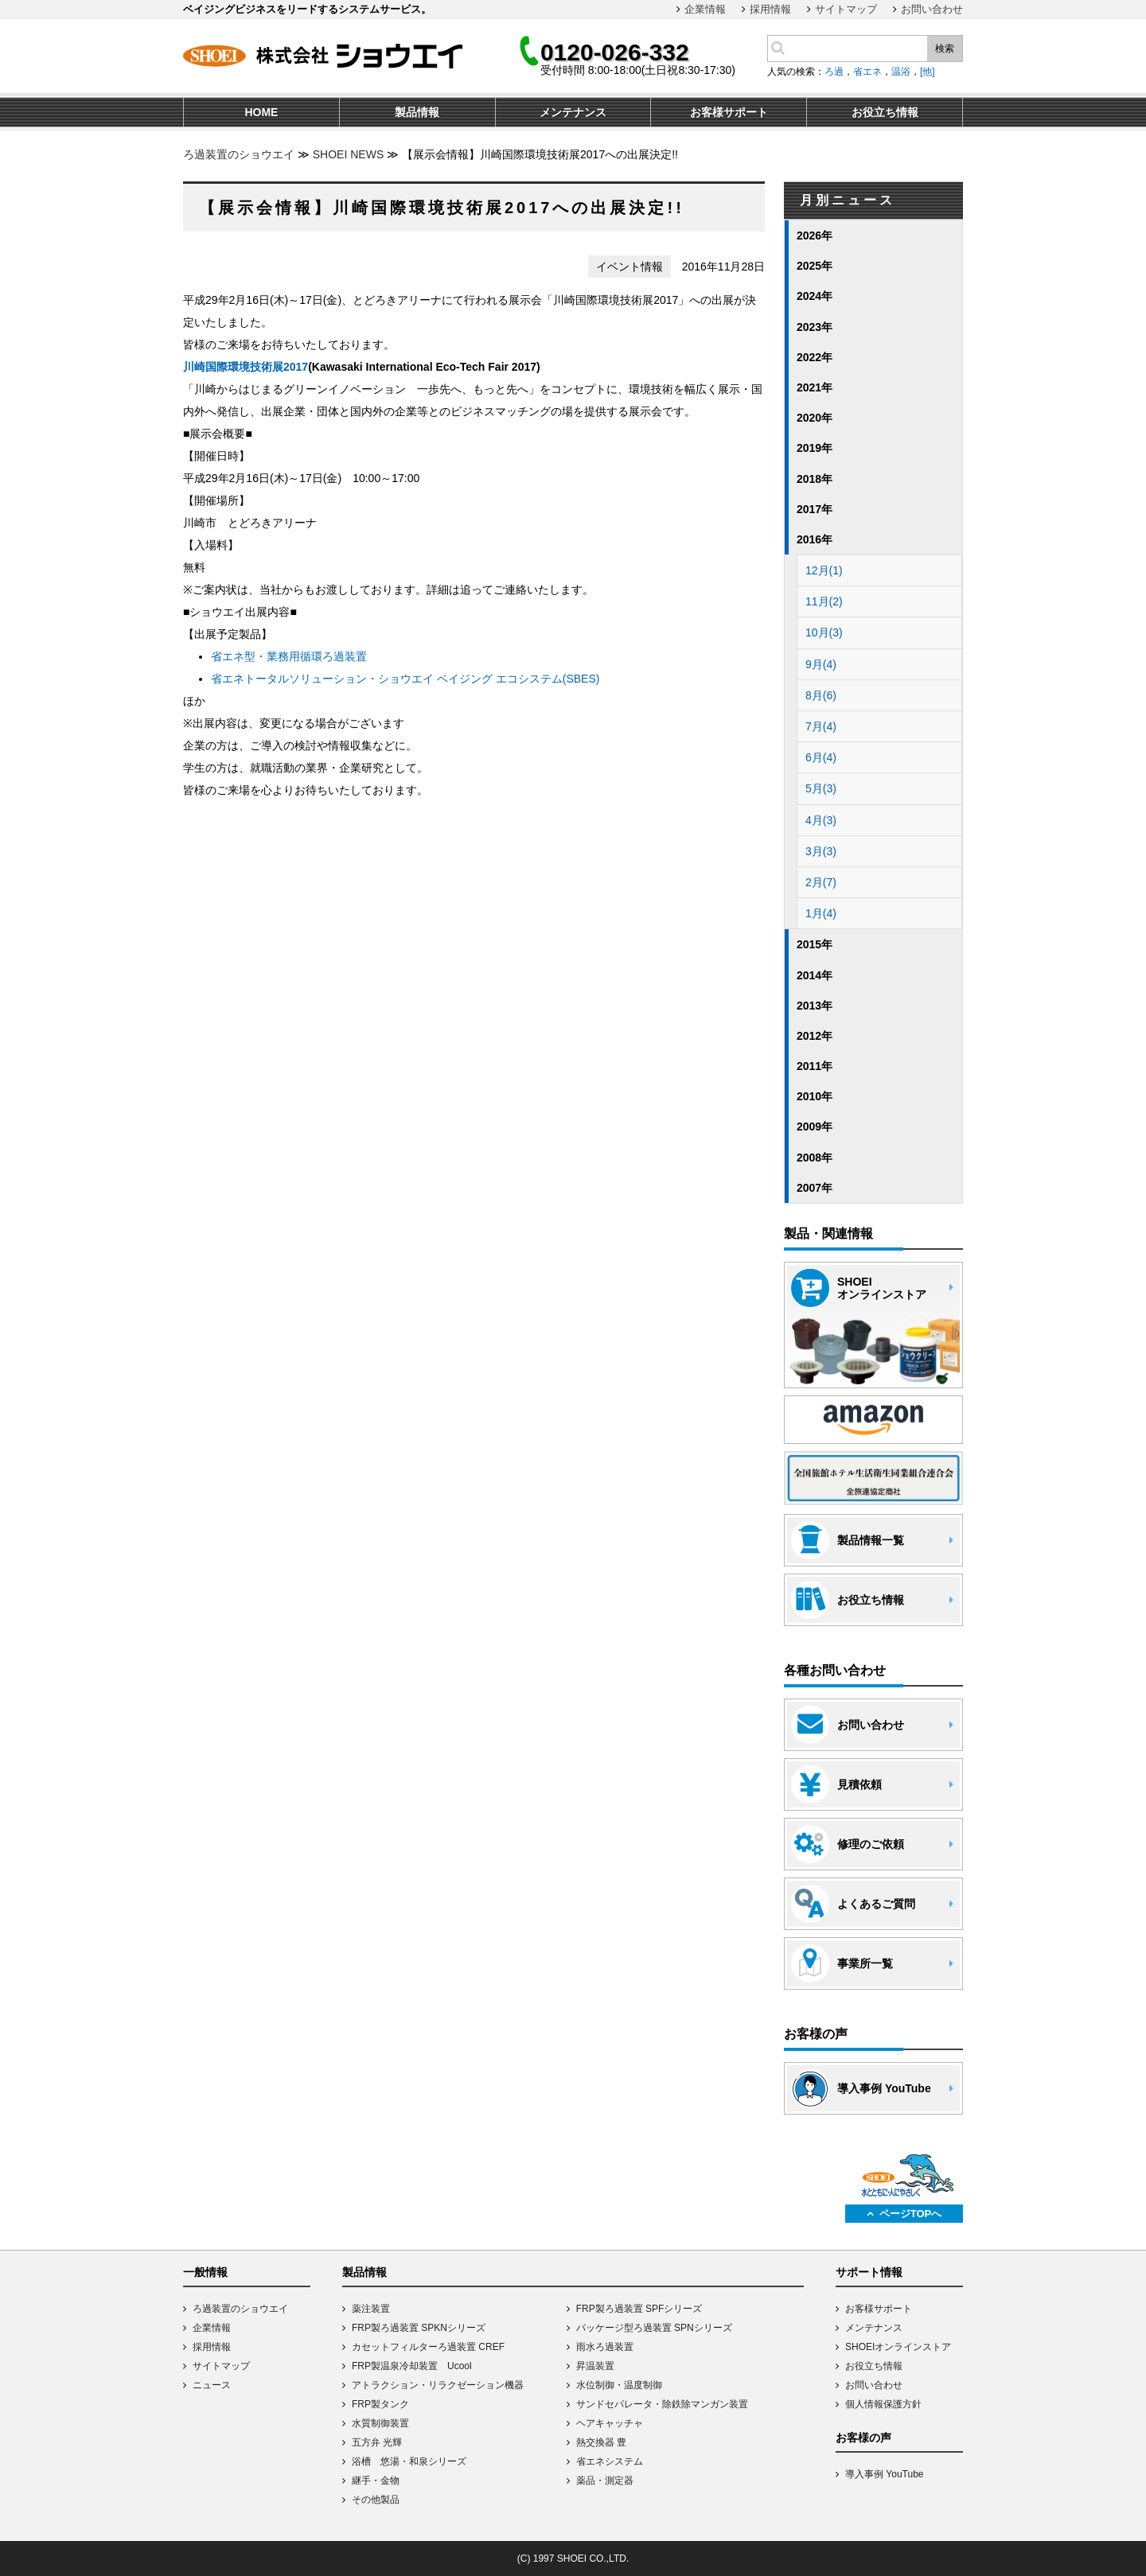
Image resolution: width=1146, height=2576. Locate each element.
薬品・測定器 (604, 2480)
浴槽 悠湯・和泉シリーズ (409, 2461)
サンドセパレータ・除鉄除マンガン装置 (662, 2404)
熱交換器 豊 (601, 2442)
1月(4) (820, 913)
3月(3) (820, 851)
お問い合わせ (932, 9)
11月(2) (824, 601)
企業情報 (705, 9)
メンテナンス (873, 2327)
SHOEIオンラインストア (898, 2346)
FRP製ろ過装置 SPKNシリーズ (418, 2327)
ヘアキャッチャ (609, 2423)
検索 (944, 48)
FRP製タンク (380, 2404)
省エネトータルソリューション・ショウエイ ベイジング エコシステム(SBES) (405, 678)
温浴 (900, 71)
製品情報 (364, 2272)
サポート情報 (869, 2272)
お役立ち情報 (873, 2366)
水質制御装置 (380, 2423)
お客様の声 (863, 2437)
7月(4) (820, 726)
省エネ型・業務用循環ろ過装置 (289, 656)
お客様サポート (878, 2308)
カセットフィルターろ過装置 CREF (428, 2346)
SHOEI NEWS (348, 154)
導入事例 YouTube (884, 2474)
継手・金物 (376, 2480)
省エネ (867, 71)
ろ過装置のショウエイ (238, 154)
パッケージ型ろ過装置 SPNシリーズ (654, 2327)
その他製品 (376, 2499)
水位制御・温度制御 (619, 2385)
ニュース (212, 2385)
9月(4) (820, 664)
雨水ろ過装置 (604, 2346)
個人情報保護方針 (883, 2404)
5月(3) (820, 788)
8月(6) (820, 695)
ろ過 (834, 71)
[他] (927, 71)
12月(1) (824, 570)
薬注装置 (371, 2308)
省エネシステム (609, 2461)
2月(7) (820, 882)
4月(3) (820, 820)
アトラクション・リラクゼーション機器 (438, 2385)
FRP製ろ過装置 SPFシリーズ (639, 2308)
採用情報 (770, 9)
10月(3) (824, 632)
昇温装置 (595, 2366)
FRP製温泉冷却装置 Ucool (412, 2366)
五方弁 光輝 (377, 2442)
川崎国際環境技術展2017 (245, 366)
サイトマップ (846, 9)
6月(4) (820, 757)
